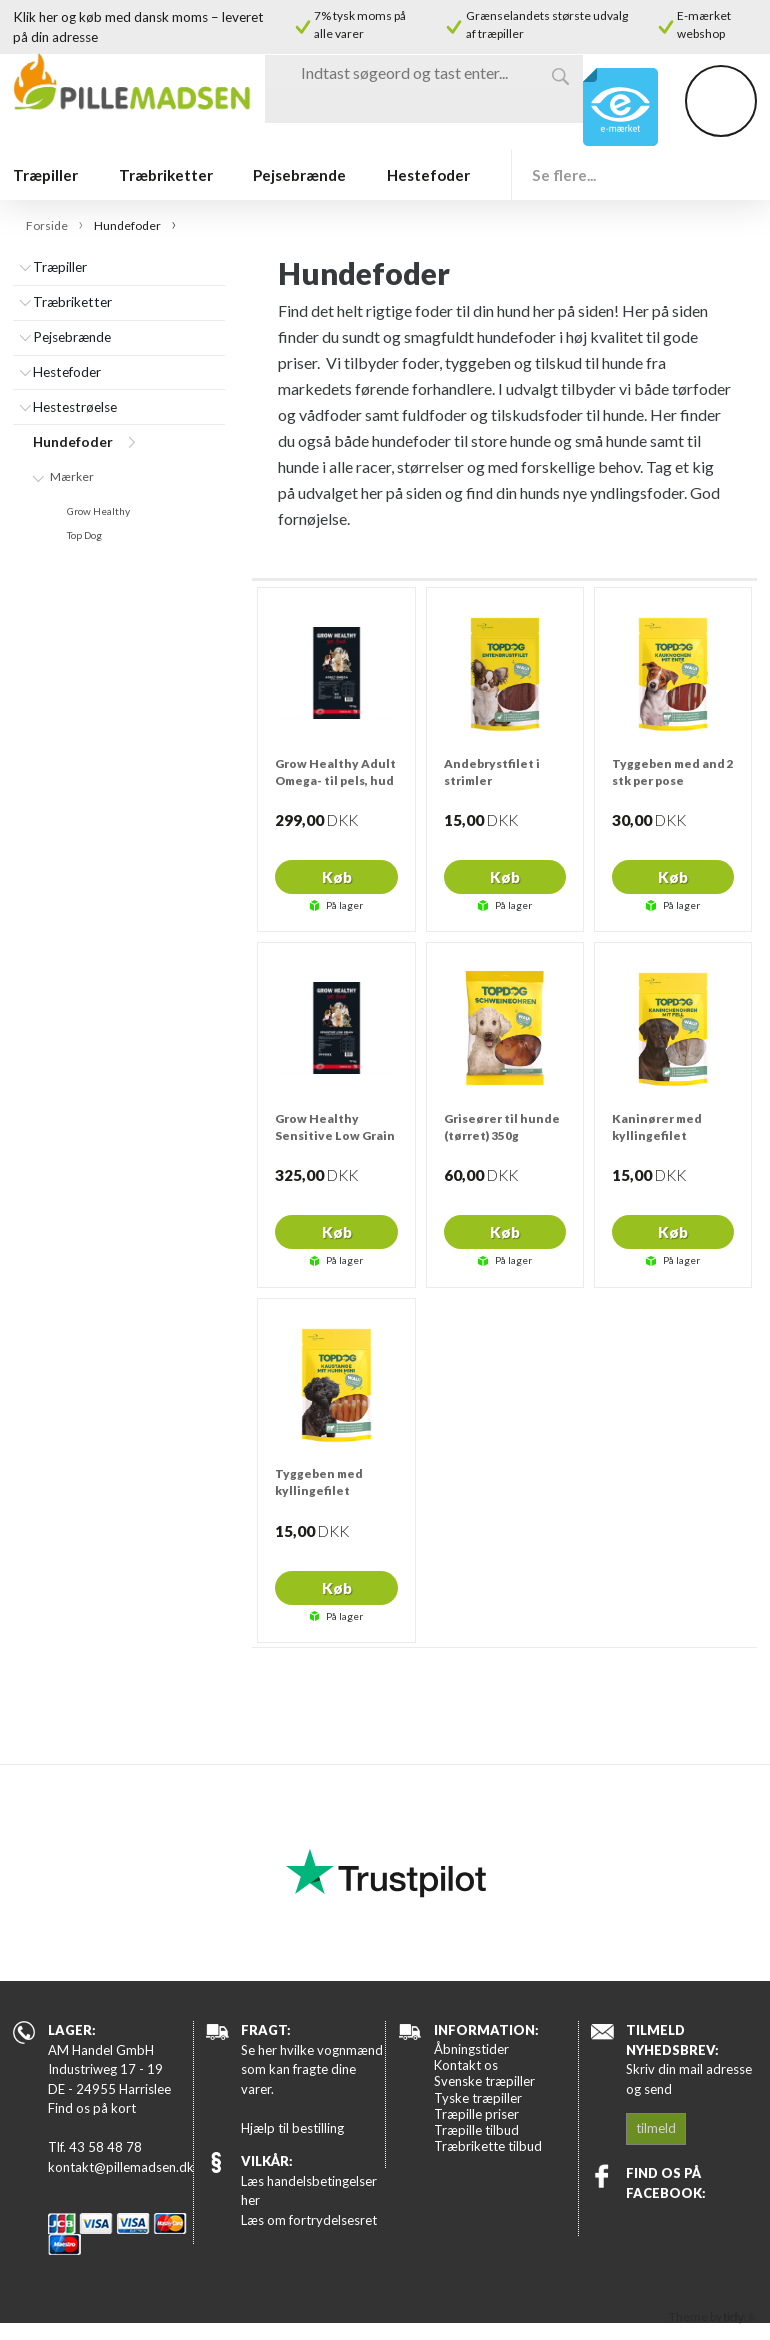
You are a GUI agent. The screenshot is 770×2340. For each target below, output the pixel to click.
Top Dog (84, 535)
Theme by (712, 2316)
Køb (337, 877)
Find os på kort (92, 2108)
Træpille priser (476, 2114)
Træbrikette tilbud (488, 2146)
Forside (47, 225)
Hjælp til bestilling (292, 2128)
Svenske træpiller (484, 2081)
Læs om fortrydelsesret (309, 2220)
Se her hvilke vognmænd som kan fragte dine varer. (312, 2069)
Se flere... (564, 175)
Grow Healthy (98, 511)
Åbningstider (471, 2049)
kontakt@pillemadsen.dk (120, 2167)
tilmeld (656, 2128)
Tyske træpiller (478, 2098)
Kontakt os (466, 2065)
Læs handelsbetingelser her (309, 2191)
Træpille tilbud (476, 2130)
